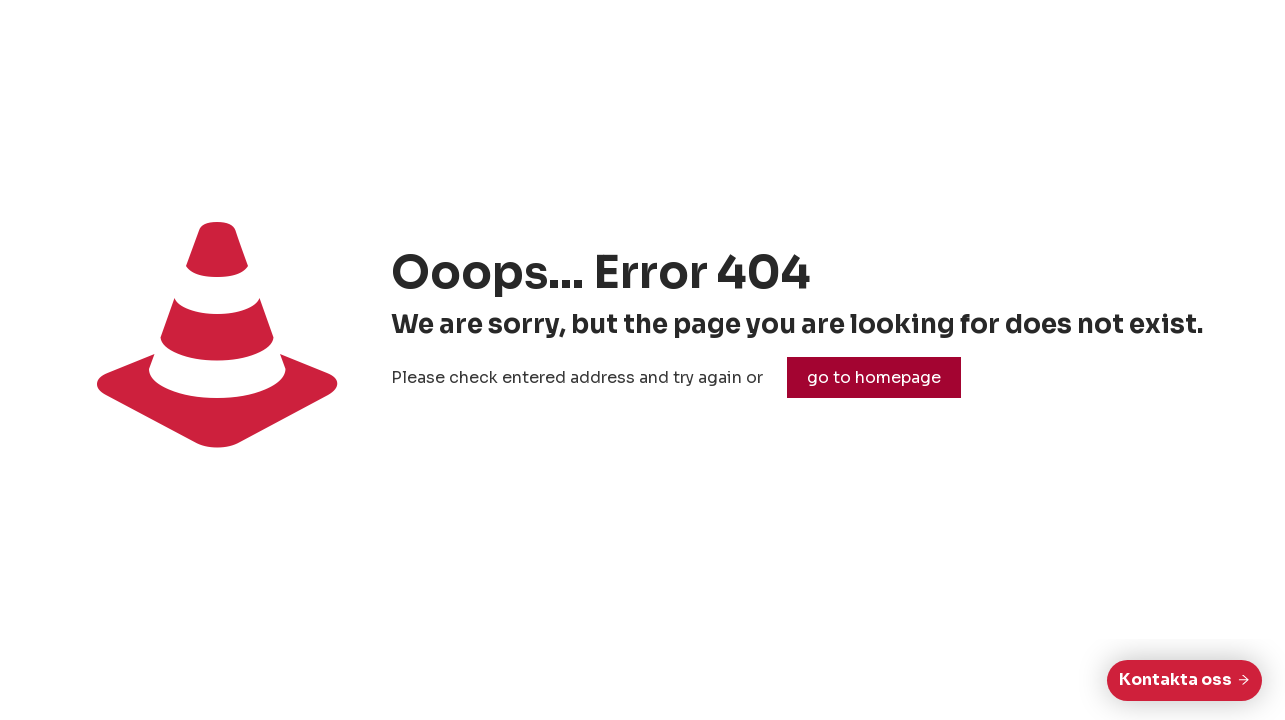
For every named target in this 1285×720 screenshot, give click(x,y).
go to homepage (874, 377)
